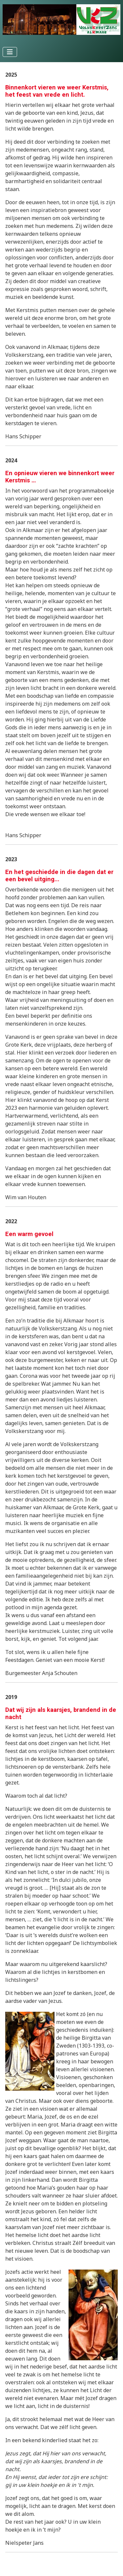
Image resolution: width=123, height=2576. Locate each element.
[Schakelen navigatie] (10, 52)
